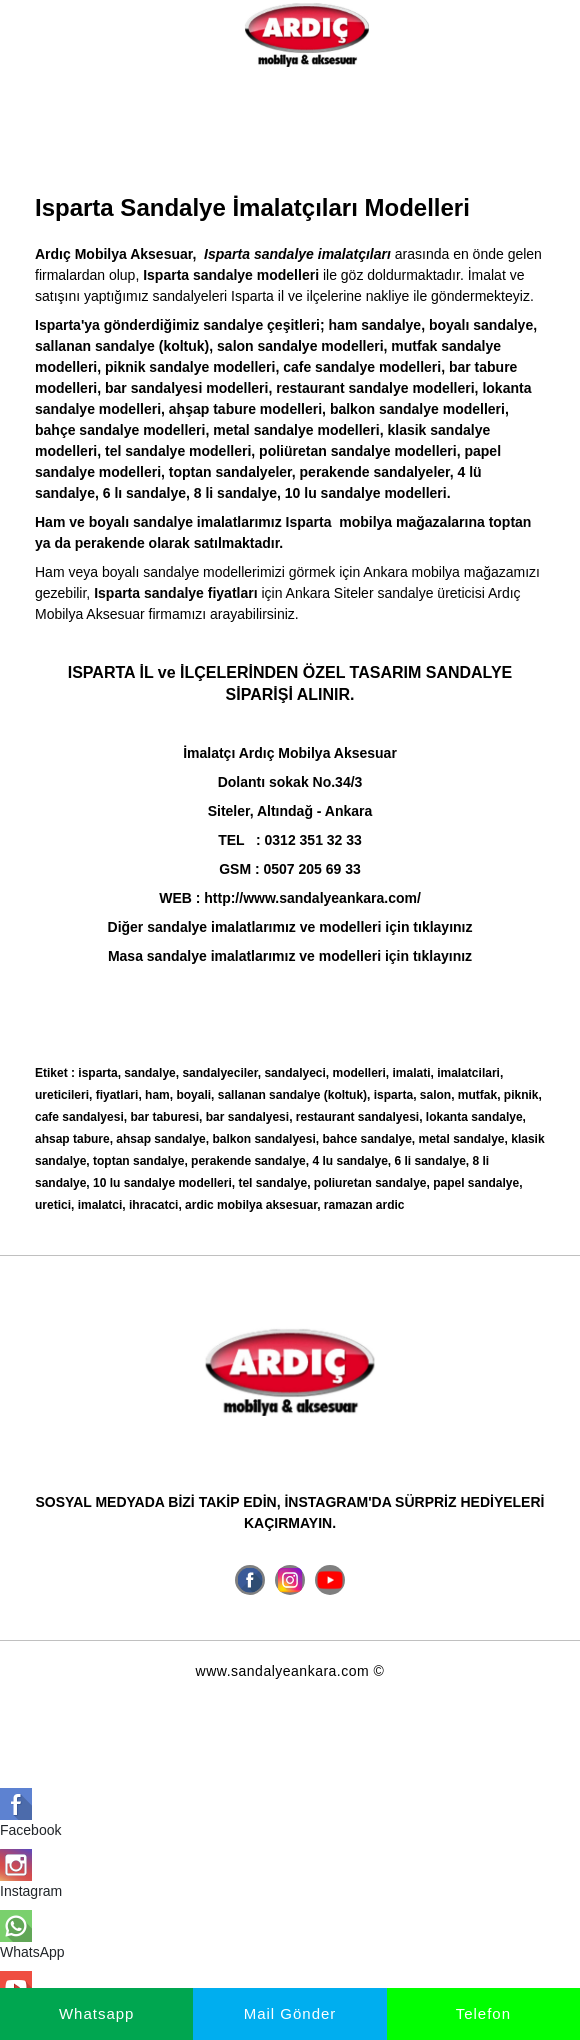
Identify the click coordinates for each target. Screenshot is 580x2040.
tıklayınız (442, 956)
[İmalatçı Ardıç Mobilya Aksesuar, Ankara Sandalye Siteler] (307, 34)
